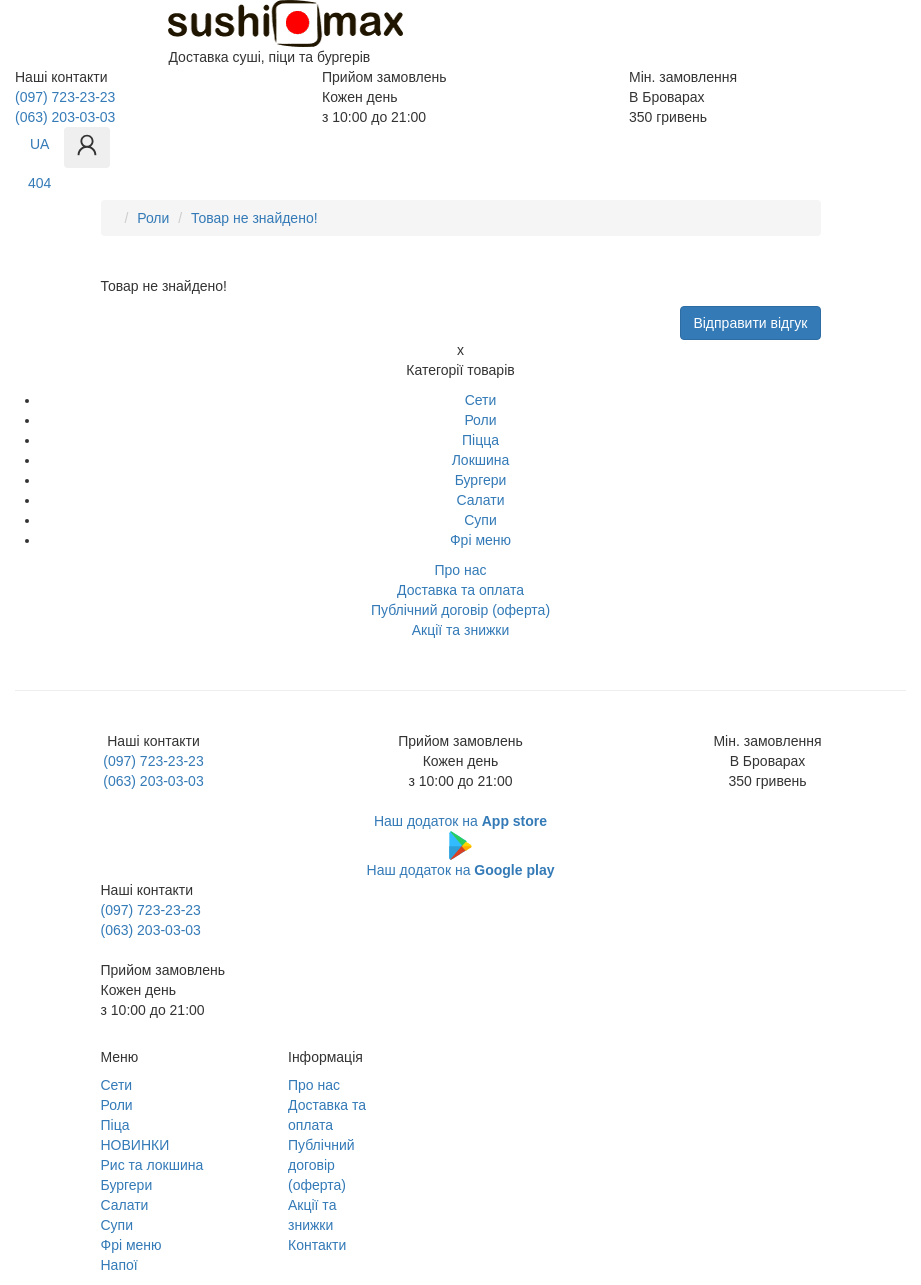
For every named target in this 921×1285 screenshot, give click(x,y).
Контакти (317, 1245)
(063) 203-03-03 (65, 117)
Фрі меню (480, 540)
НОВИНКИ (135, 1145)
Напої (119, 1265)
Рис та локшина (152, 1165)
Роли (153, 218)
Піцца (480, 440)
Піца (115, 1125)
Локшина (481, 460)
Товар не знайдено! (254, 218)
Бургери (481, 480)
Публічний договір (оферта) (321, 1165)
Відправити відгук (750, 323)
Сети (481, 400)
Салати (481, 500)
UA (39, 144)
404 (39, 183)
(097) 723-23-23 (65, 97)
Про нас (314, 1085)
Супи (480, 520)
